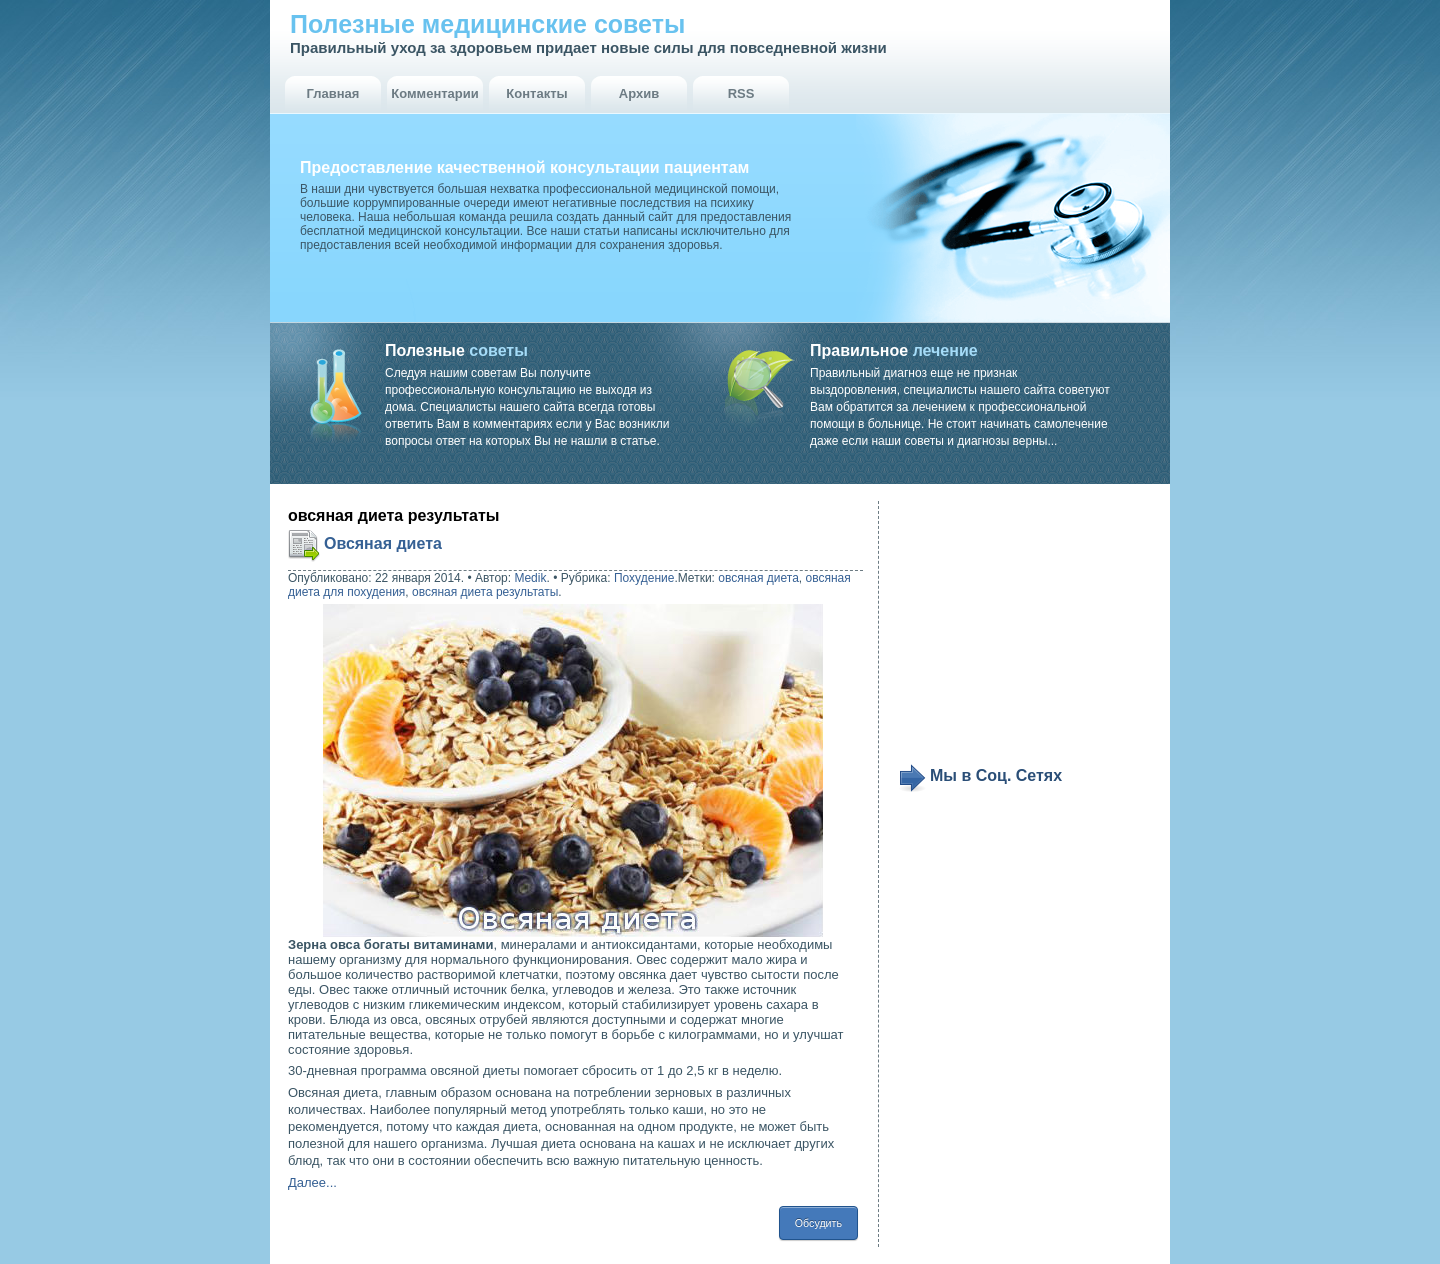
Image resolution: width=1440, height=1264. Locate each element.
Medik (530, 578)
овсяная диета (758, 578)
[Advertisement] (1022, 632)
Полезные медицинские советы (487, 24)
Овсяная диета (383, 543)
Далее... (312, 1182)
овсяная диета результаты (485, 592)
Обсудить (818, 1223)
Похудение (644, 578)
